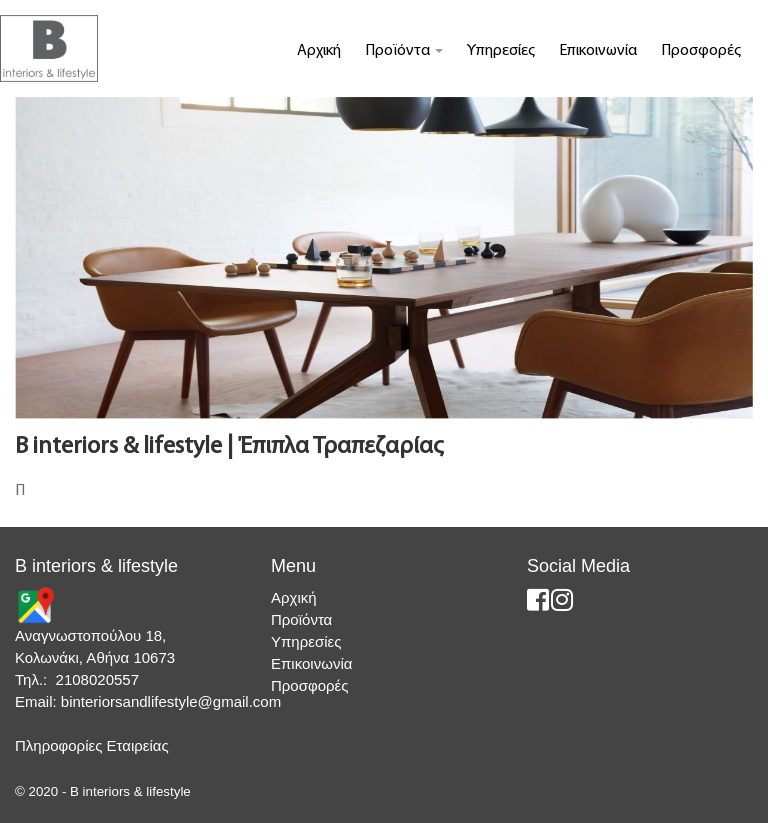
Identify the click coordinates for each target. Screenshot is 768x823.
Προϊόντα (404, 51)
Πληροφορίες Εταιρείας (92, 745)
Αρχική (319, 51)
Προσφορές (701, 51)
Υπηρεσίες (501, 51)
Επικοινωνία (598, 51)
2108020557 (97, 679)
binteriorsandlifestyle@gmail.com (171, 701)
